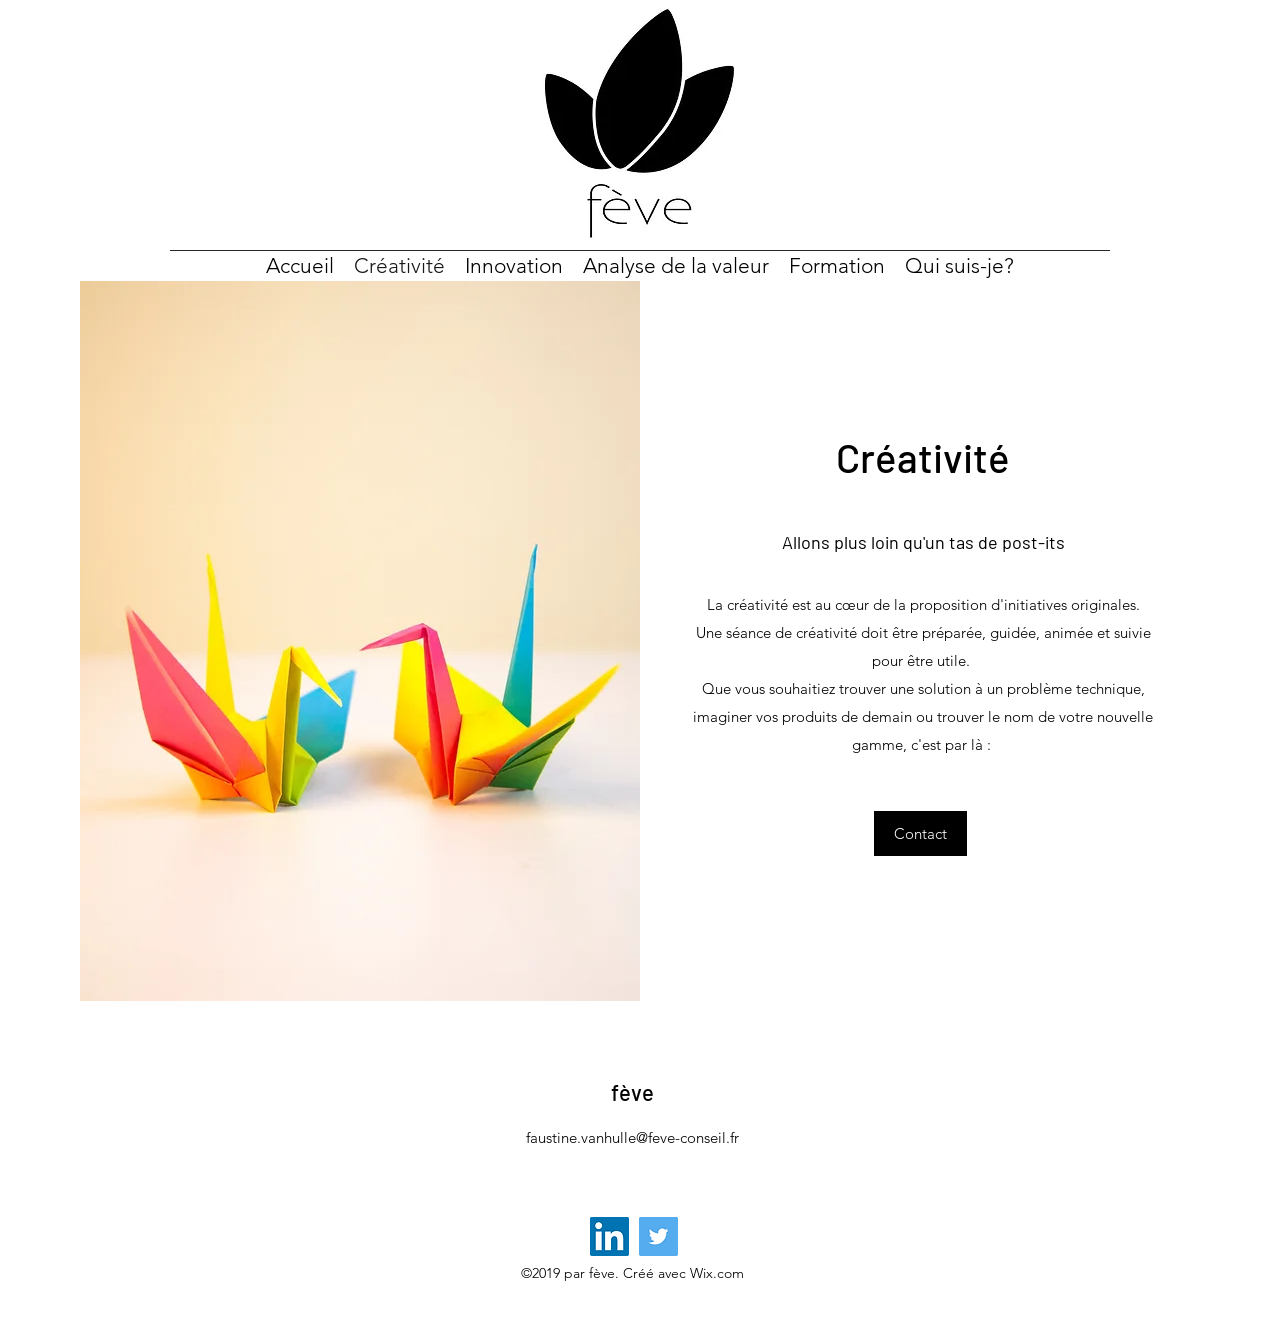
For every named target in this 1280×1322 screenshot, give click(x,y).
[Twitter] (658, 1236)
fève (632, 1092)
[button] (920, 833)
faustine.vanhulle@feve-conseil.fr (632, 1137)
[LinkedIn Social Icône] (609, 1236)
